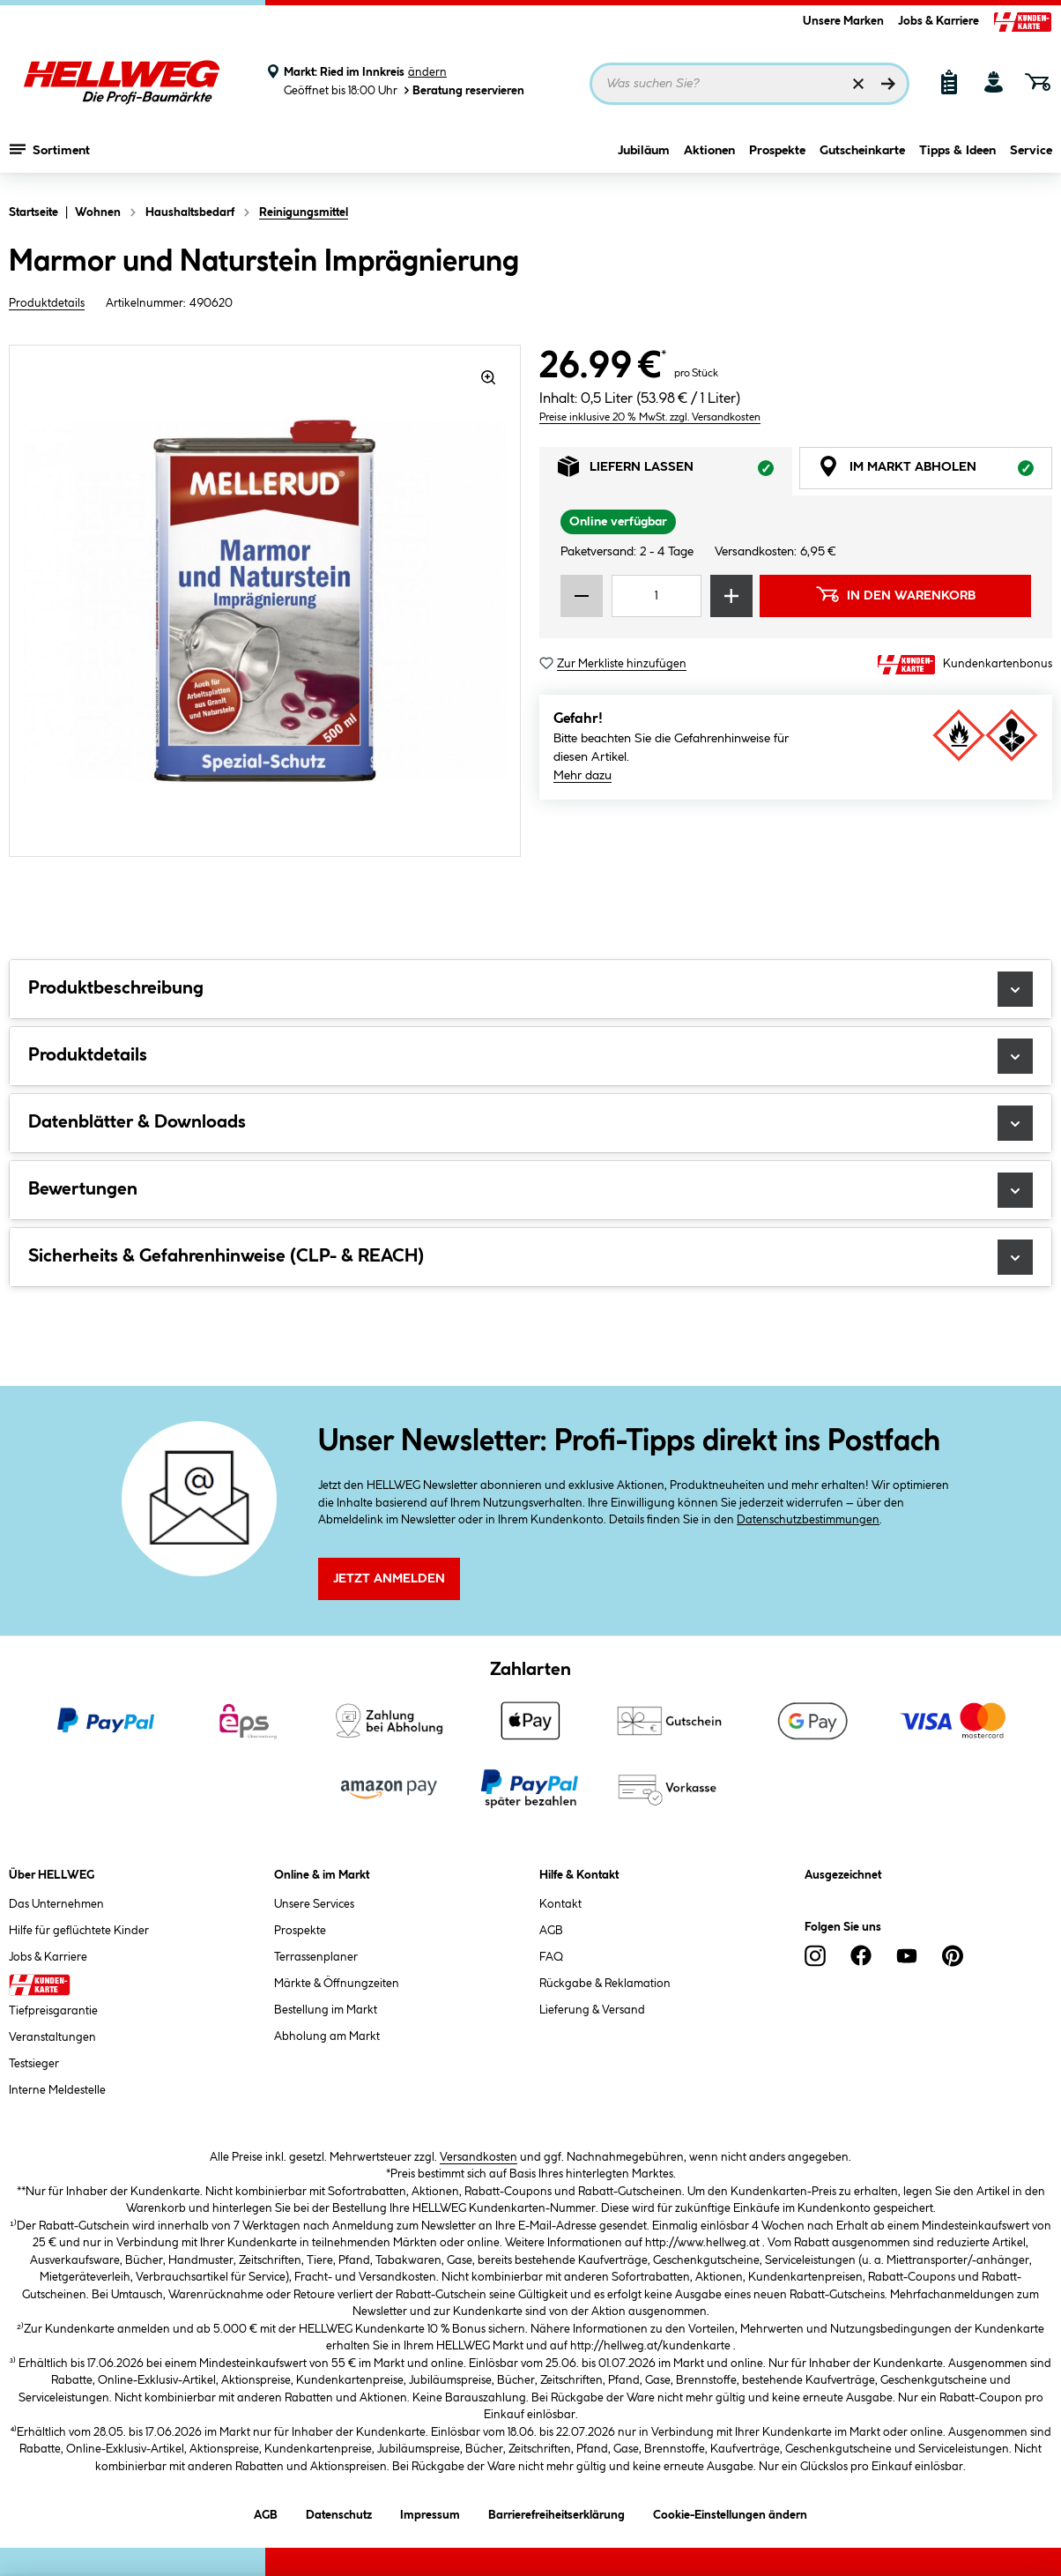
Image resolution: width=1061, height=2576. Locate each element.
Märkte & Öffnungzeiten (336, 1983)
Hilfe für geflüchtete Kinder (79, 1930)
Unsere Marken (843, 21)
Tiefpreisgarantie (53, 2011)
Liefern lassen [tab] (675, 471)
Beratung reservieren (462, 90)
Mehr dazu (582, 776)
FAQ (551, 1957)
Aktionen (709, 156)
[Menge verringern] (581, 596)
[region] (265, 601)
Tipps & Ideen (957, 156)
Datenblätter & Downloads (530, 1123)
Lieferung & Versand (592, 2010)
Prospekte (777, 156)
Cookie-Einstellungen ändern (730, 2512)
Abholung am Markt (327, 2036)
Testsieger (34, 2064)
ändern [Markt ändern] (427, 72)
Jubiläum (644, 156)
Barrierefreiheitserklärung (556, 2512)
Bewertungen (530, 1190)
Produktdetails (47, 303)
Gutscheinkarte (862, 156)
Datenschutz (339, 2512)
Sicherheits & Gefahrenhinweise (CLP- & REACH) (530, 1257)
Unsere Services (314, 1904)
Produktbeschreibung (530, 989)
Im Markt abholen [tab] (935, 471)
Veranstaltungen (52, 2037)
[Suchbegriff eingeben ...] (749, 84)
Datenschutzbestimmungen (808, 1520)
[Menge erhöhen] (731, 596)
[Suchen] (888, 84)
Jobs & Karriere (938, 21)
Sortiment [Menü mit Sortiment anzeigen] (50, 154)
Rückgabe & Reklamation (605, 1983)
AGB (551, 1930)
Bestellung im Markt (325, 2010)
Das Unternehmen (56, 1904)
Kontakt (560, 1904)
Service (1031, 156)
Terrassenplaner (316, 1957)
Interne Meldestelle (57, 2090)
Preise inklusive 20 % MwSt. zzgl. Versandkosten (650, 417)
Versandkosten (478, 2157)
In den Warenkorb (895, 594)
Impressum (430, 2512)
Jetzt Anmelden (389, 1579)
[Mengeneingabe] (656, 596)
